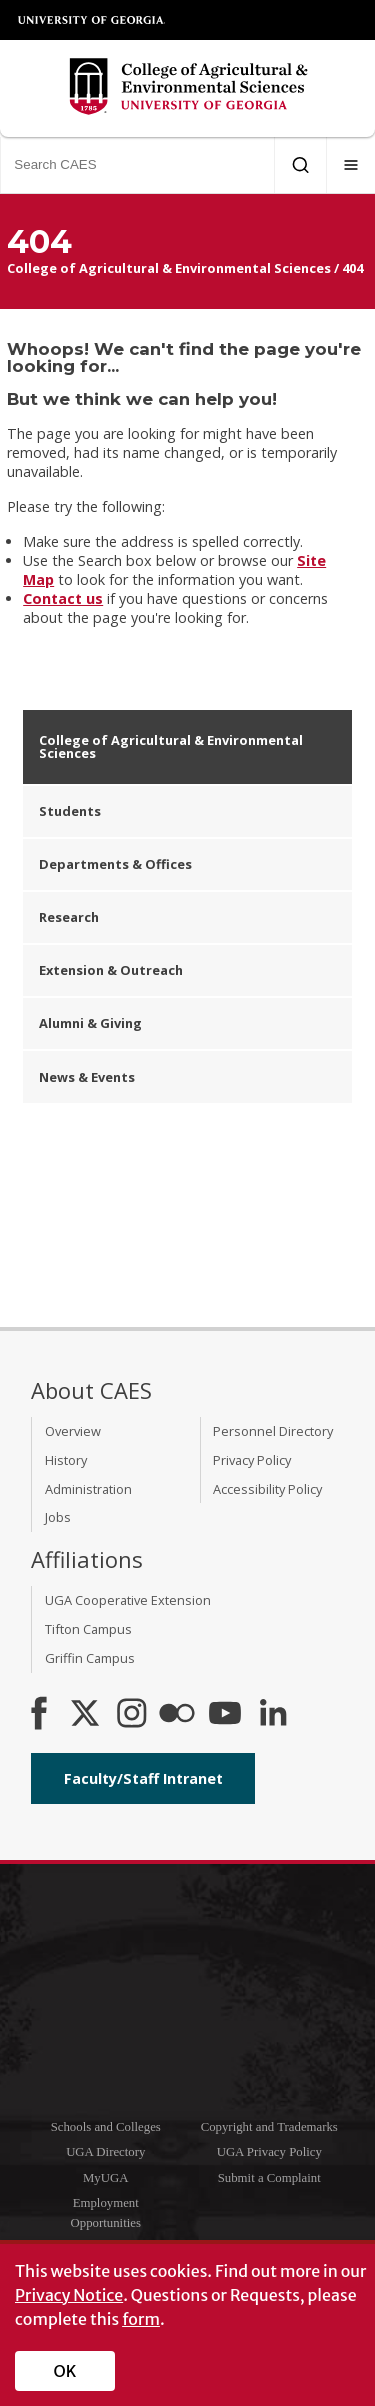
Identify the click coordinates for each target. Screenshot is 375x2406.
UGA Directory (105, 2152)
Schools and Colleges (106, 2127)
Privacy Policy (252, 1460)
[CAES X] (87, 1715)
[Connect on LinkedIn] (273, 1715)
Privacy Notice (69, 2295)
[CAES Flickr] (177, 1715)
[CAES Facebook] (39, 1715)
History (66, 1460)
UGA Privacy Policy (269, 2152)
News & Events (87, 1077)
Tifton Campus (88, 1629)
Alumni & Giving (90, 1023)
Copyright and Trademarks (269, 2127)
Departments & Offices (115, 864)
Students (70, 811)
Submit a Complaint (269, 2178)
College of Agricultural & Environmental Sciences (169, 268)
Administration (88, 1489)
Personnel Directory (273, 1431)
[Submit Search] (300, 165)
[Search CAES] (137, 165)
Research (69, 917)
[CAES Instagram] (132, 1715)
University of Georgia (92, 20)
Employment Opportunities (106, 2212)
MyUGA (106, 2178)
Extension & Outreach (111, 970)
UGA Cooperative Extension (128, 1600)
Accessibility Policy (267, 1489)
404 (352, 268)
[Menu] (351, 165)
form (141, 2319)
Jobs (58, 1517)
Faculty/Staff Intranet (143, 1778)
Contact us (63, 598)
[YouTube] (225, 1715)
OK (65, 2371)
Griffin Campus (90, 1658)
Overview (73, 1431)
